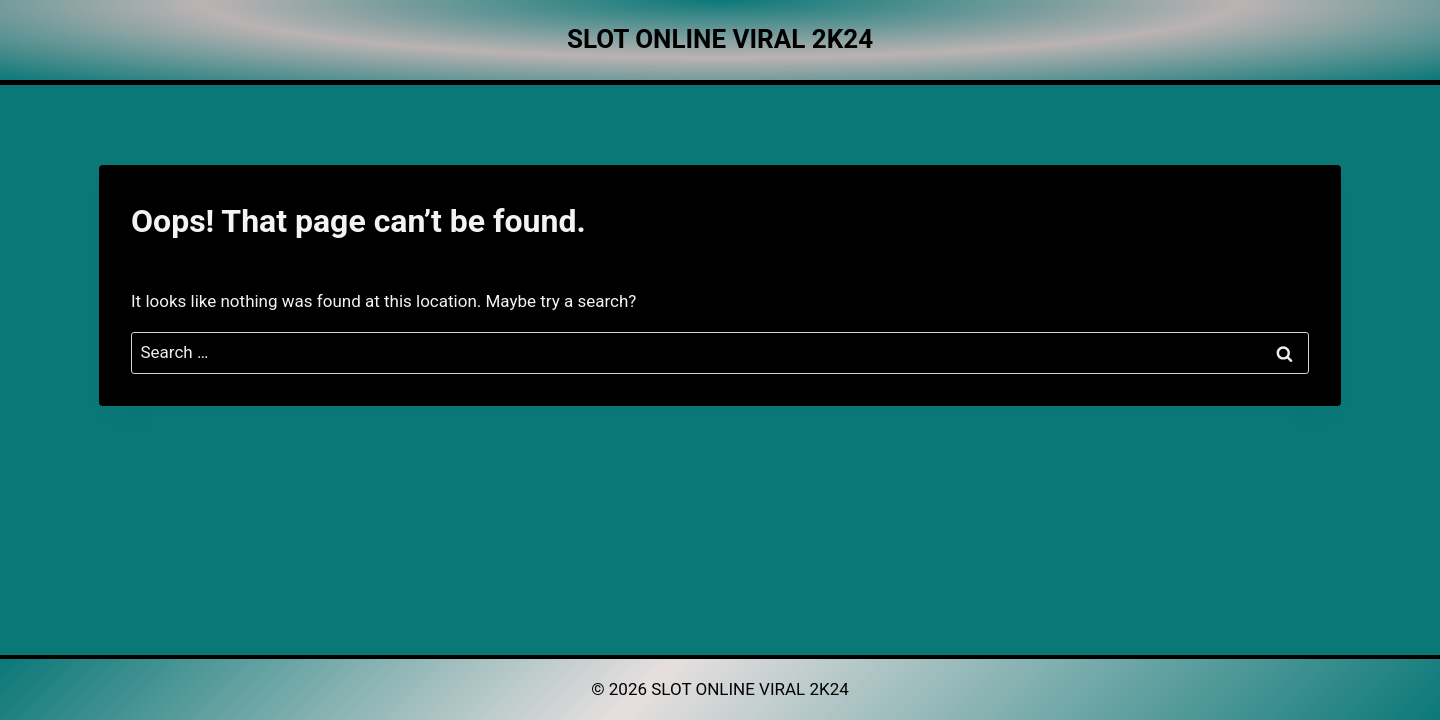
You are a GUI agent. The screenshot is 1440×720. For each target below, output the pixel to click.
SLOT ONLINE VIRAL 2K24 (750, 689)
